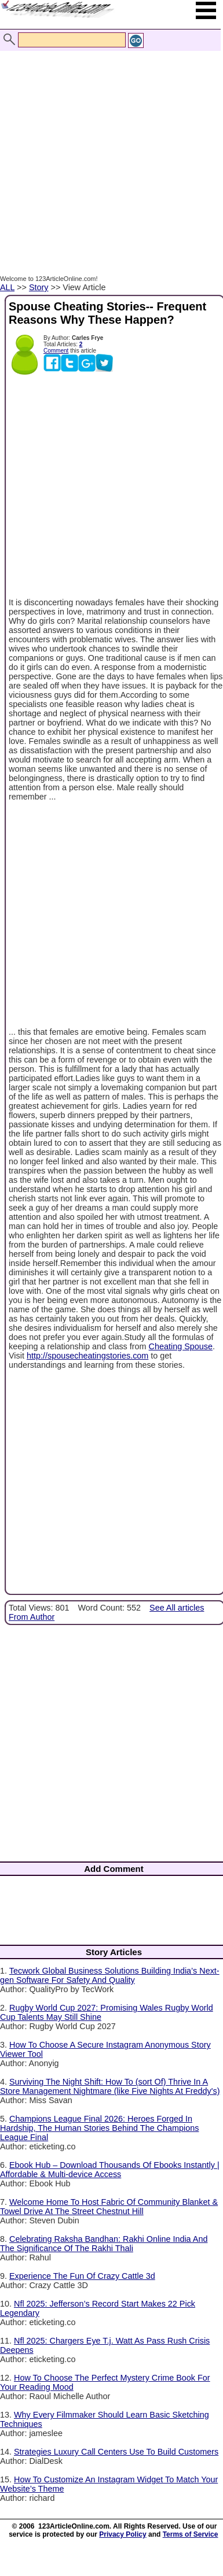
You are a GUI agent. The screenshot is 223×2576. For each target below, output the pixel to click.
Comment (55, 350)
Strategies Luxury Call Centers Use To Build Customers (116, 2451)
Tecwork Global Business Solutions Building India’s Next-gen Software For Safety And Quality (110, 1975)
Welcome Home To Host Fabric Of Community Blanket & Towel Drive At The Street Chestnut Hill (109, 2206)
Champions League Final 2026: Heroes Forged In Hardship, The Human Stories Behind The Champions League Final (99, 2128)
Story (39, 287)
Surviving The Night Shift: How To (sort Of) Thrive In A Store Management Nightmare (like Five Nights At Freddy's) (110, 2086)
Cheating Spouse (181, 1346)
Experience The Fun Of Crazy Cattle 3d (82, 2276)
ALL (7, 287)
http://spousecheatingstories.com (87, 1355)
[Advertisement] (108, 150)
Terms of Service (190, 2534)
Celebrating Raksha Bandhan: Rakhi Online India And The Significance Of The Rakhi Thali (103, 2243)
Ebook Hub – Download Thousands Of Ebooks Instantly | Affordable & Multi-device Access (110, 2169)
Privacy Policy (122, 2534)
